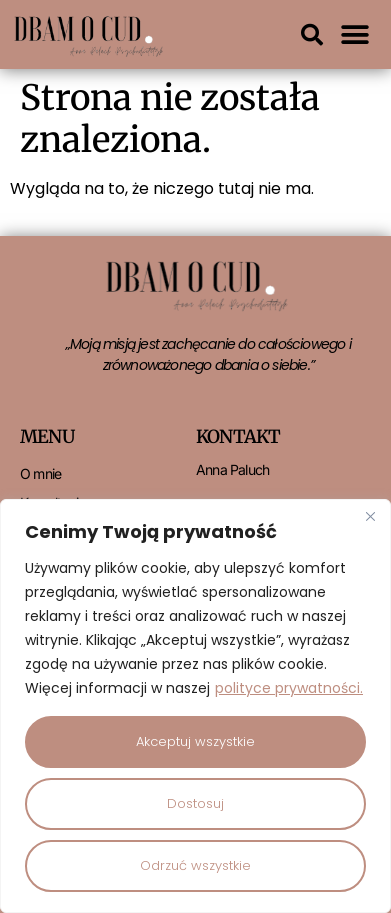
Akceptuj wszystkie (195, 741)
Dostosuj (195, 803)
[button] (312, 35)
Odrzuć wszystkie (195, 865)
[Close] (370, 516)
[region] (195, 706)
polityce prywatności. (289, 688)
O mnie (40, 473)
